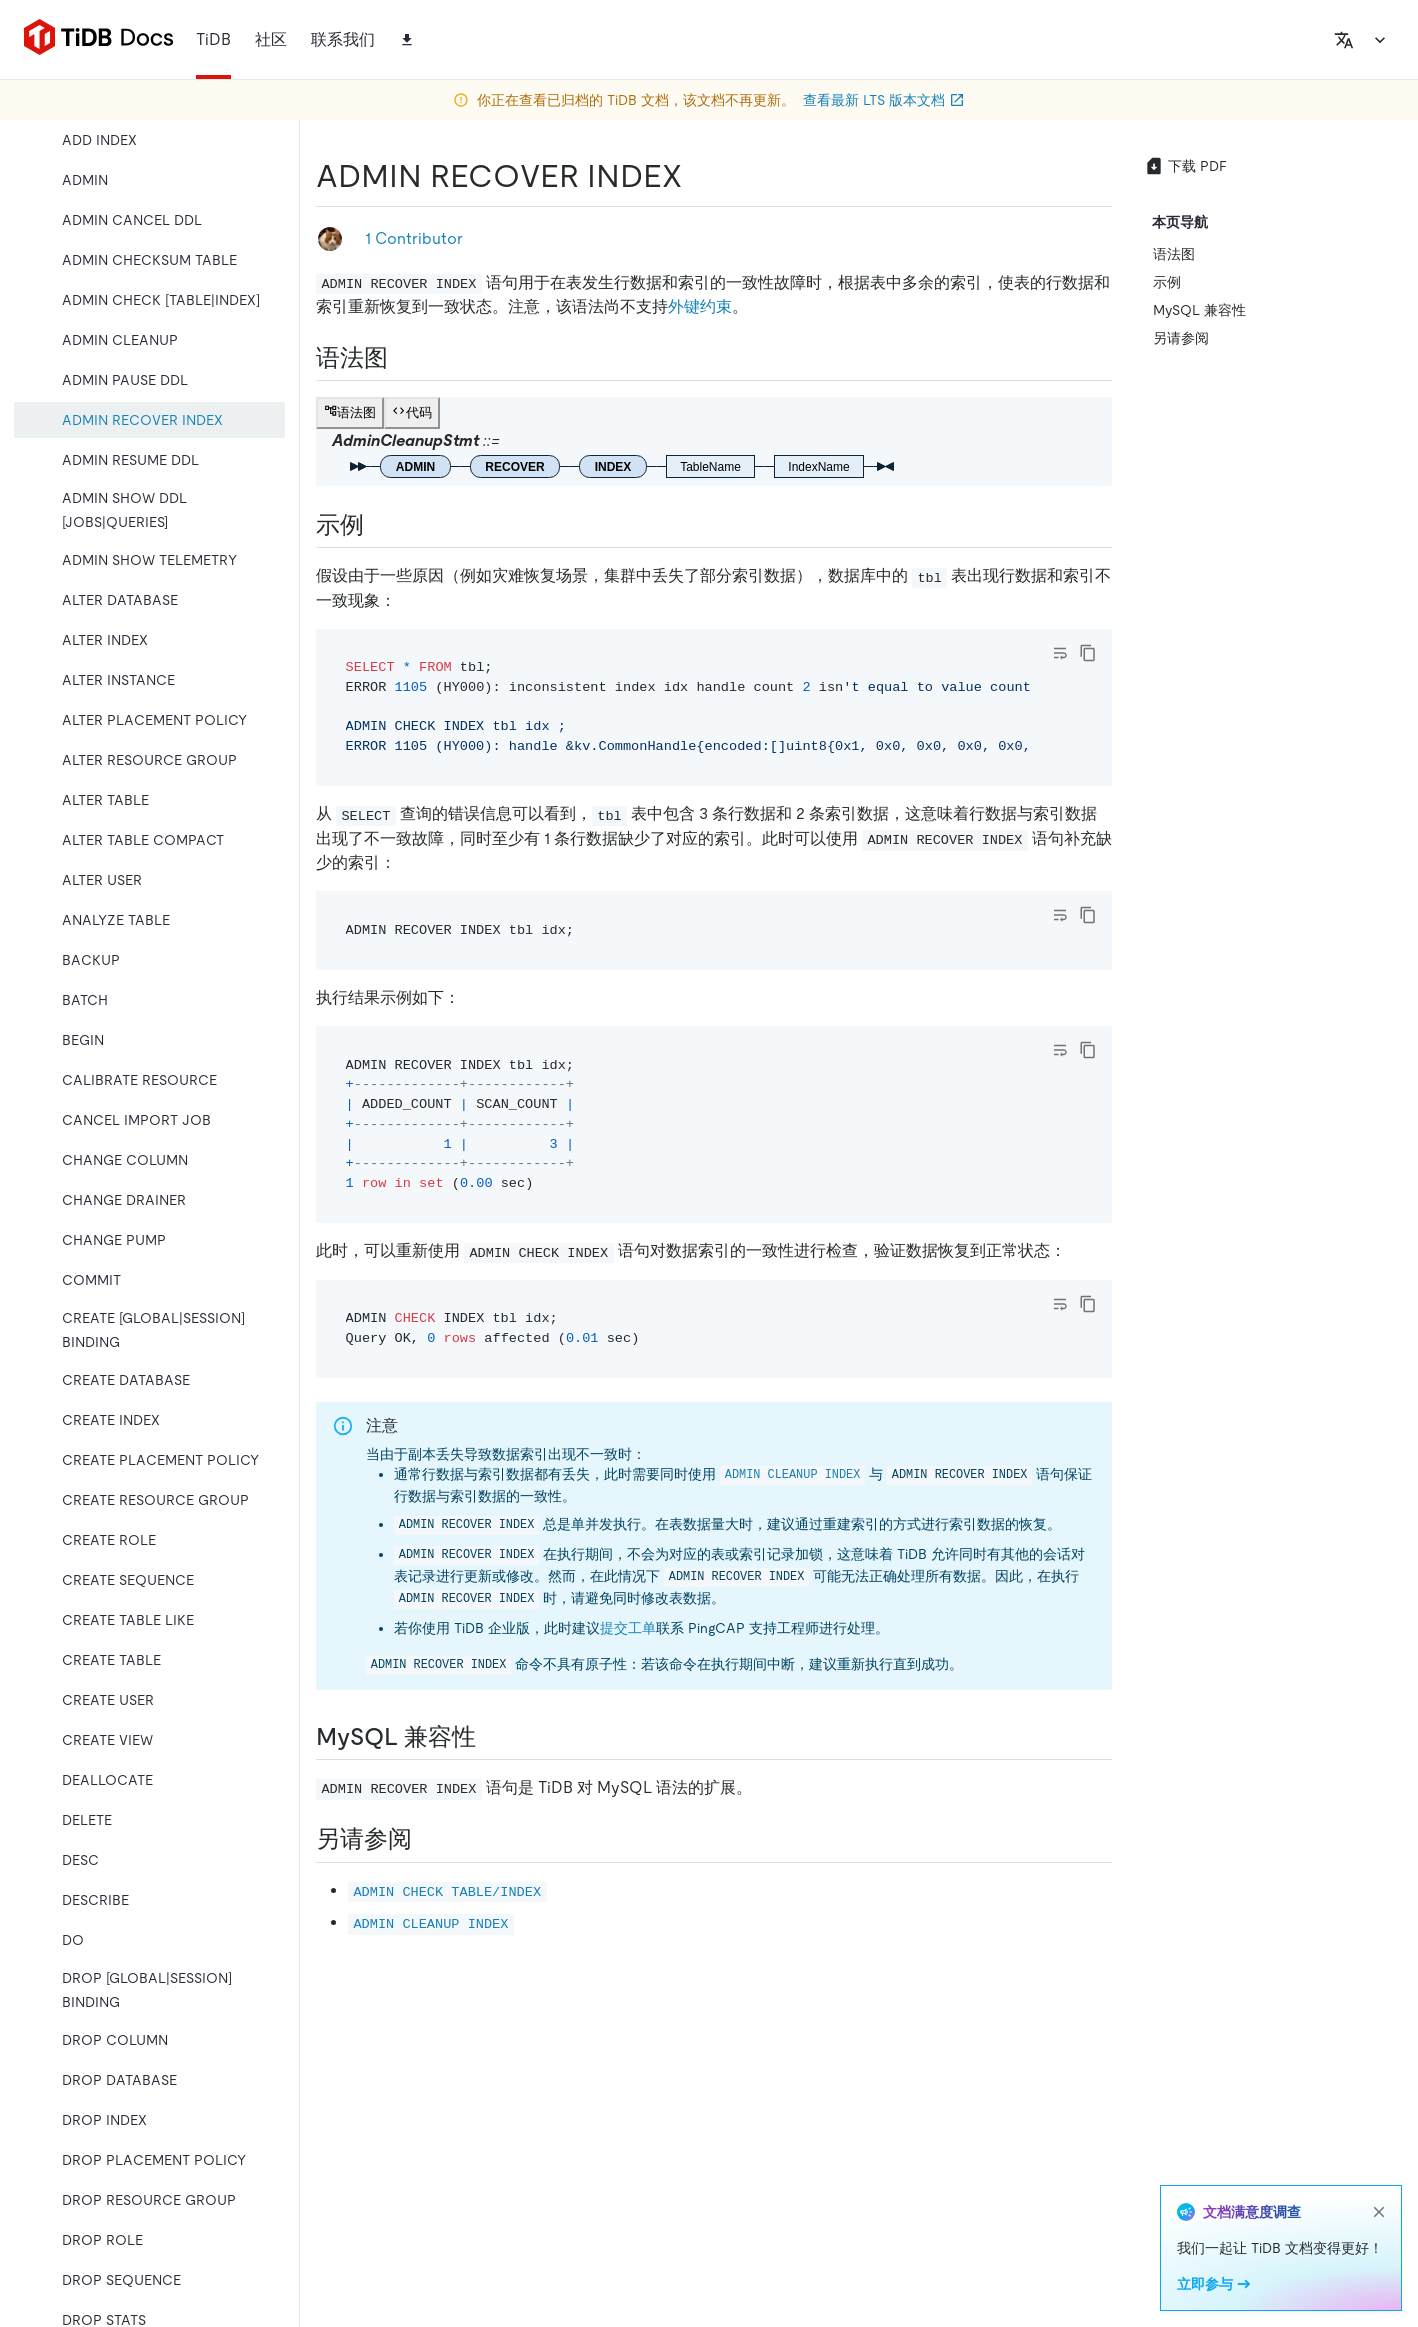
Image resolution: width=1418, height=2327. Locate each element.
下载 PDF (1185, 166)
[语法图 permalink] (404, 358)
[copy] (1088, 653)
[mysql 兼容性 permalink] (492, 1737)
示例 (1167, 282)
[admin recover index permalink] (698, 176)
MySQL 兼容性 (1199, 310)
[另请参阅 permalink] (428, 1839)
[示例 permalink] (380, 525)
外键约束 (700, 306)
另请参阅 (1181, 338)
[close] (1379, 2212)
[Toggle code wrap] (1060, 653)
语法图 (1174, 254)
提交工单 (628, 1628)
